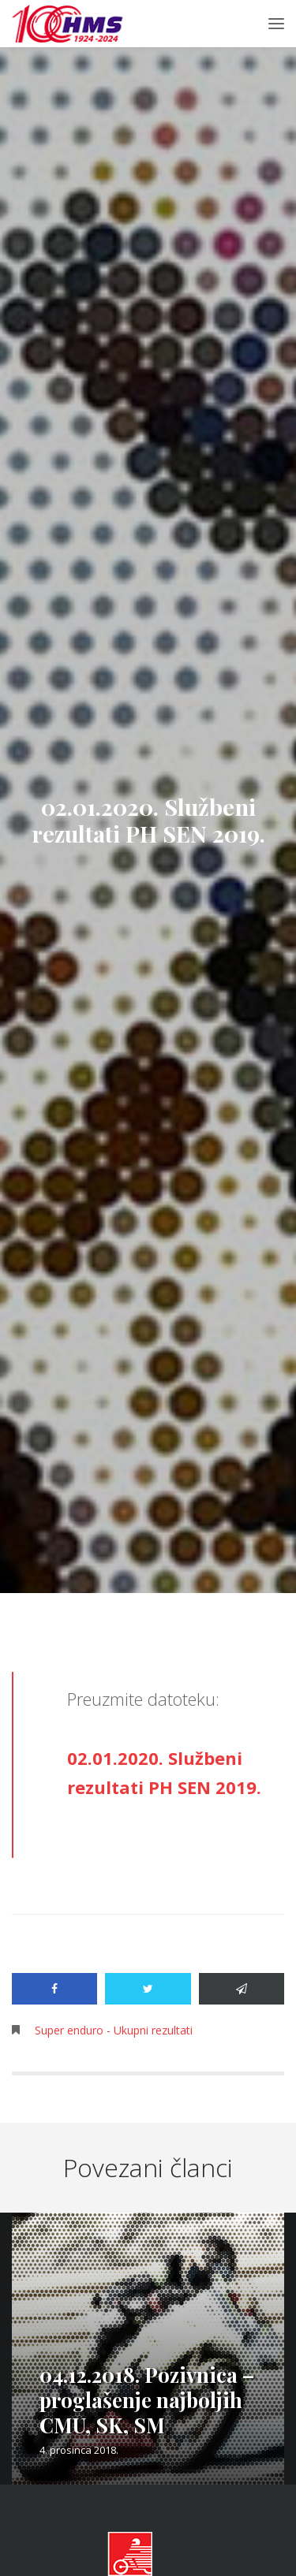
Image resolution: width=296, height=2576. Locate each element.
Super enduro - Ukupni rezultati (114, 2030)
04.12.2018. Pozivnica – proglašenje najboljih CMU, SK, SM (146, 2400)
